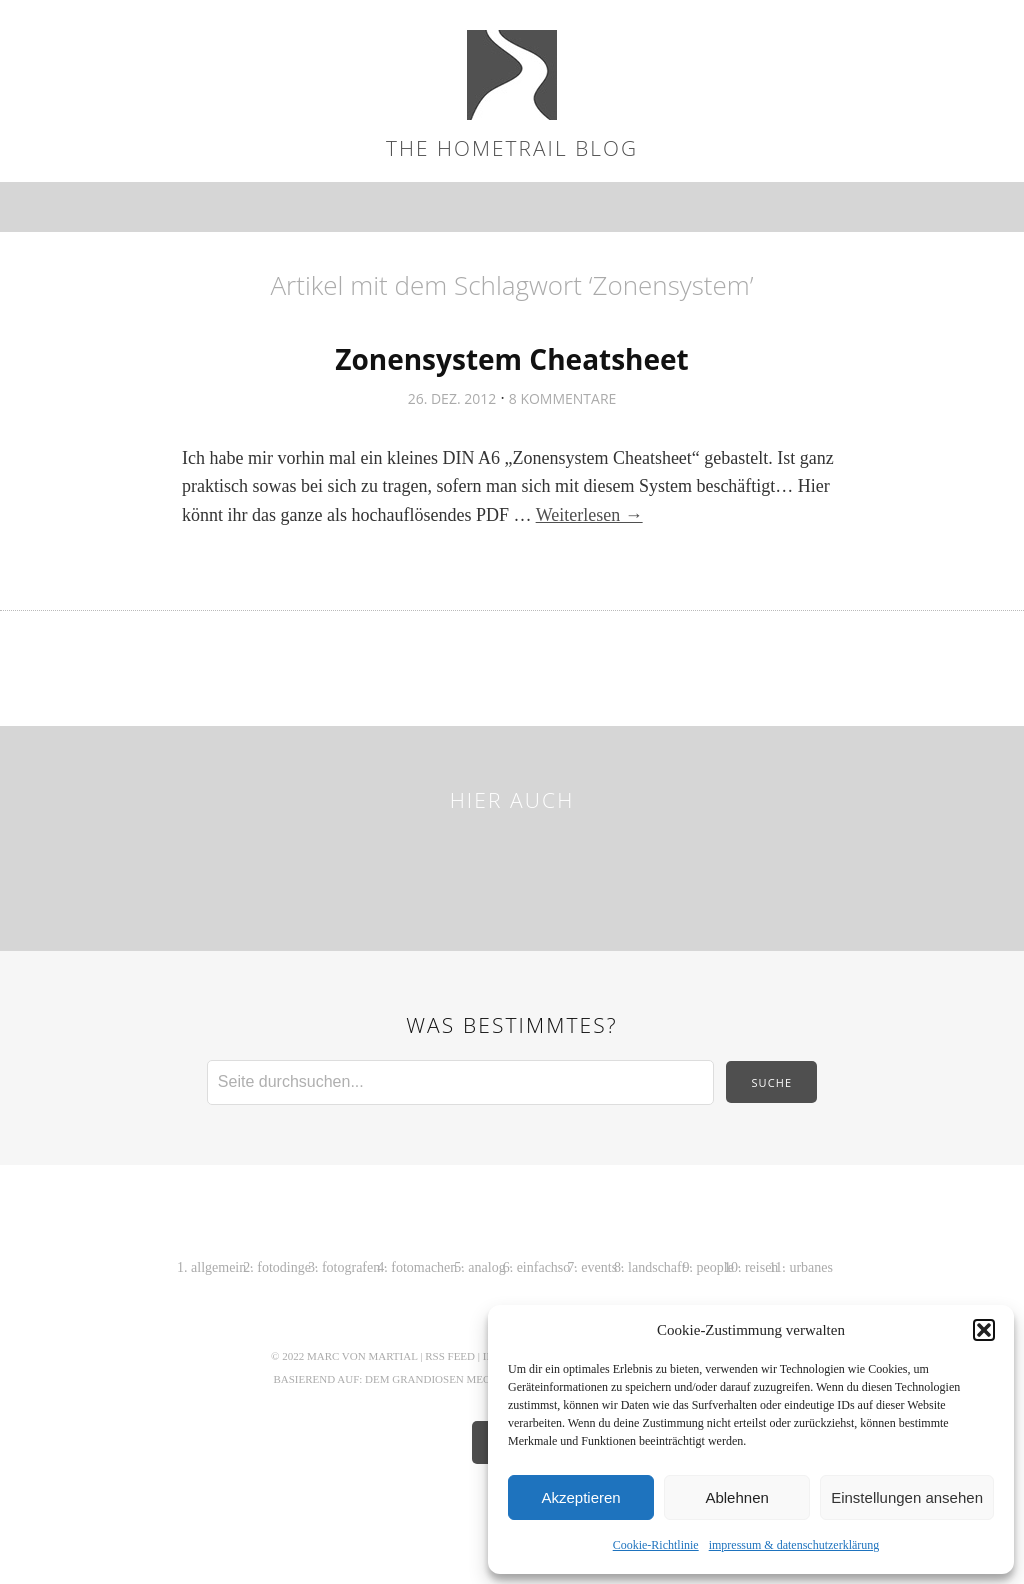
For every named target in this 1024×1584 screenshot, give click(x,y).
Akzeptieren (580, 1497)
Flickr (434, 865)
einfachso (544, 1267)
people (715, 1267)
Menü (512, 207)
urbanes (811, 1267)
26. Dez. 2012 (452, 398)
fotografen (351, 1267)
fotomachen (424, 1267)
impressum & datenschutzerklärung (794, 1545)
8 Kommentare (563, 398)
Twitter (334, 865)
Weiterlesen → (589, 515)
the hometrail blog (512, 148)
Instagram (484, 865)
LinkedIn (634, 865)
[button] (984, 1330)
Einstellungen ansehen (907, 1497)
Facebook (384, 865)
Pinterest (534, 865)
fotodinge (284, 1267)
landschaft (657, 1267)
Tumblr (684, 865)
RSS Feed (450, 1356)
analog (486, 1267)
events (599, 1267)
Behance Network (584, 865)
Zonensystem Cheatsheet (512, 359)
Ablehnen (736, 1497)
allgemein (218, 1267)
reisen (761, 1267)
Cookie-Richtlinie (656, 1545)
